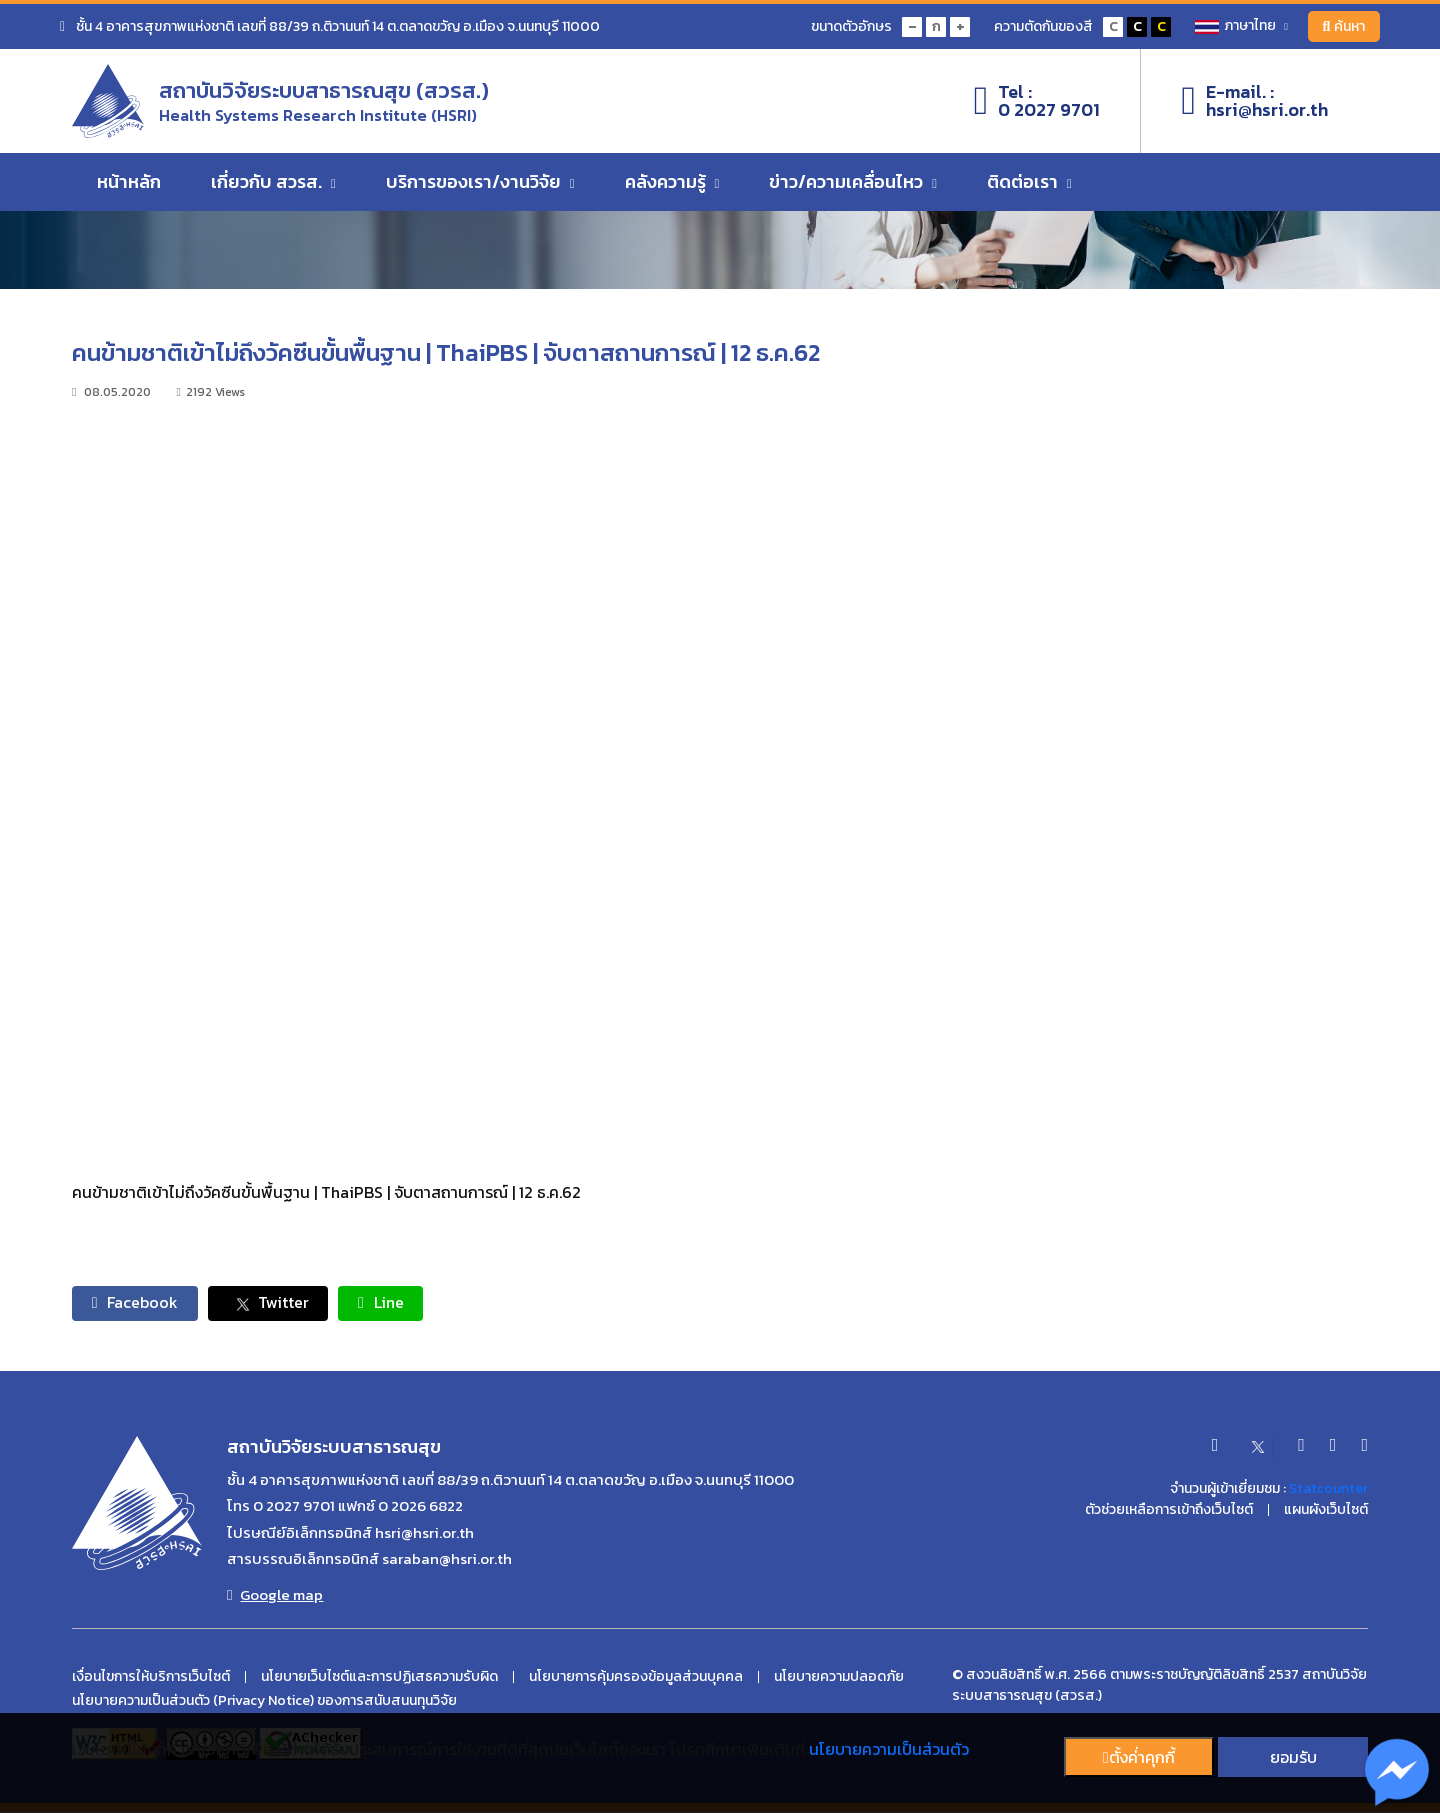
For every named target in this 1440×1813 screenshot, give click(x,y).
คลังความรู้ (672, 182)
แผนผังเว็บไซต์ (1326, 1511)
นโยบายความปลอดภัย (839, 1678)
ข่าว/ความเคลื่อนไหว (853, 182)
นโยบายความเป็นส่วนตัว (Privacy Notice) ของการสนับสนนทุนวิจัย (264, 1702)
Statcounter (1328, 1489)
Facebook (135, 1303)
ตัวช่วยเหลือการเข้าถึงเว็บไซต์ (1169, 1511)
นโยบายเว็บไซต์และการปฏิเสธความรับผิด (379, 1678)
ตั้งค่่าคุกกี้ (1139, 1757)
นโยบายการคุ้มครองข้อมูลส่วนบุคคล (636, 1678)
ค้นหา (1343, 26)
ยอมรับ (1293, 1757)
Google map (275, 1596)
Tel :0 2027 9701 (1037, 101)
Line (383, 1303)
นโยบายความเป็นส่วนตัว (889, 1749)
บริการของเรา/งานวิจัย (480, 182)
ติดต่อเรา (1029, 182)
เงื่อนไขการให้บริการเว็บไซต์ (151, 1678)
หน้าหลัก (129, 182)
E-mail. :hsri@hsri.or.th (1254, 101)
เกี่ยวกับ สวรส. (273, 182)
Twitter (269, 1303)
